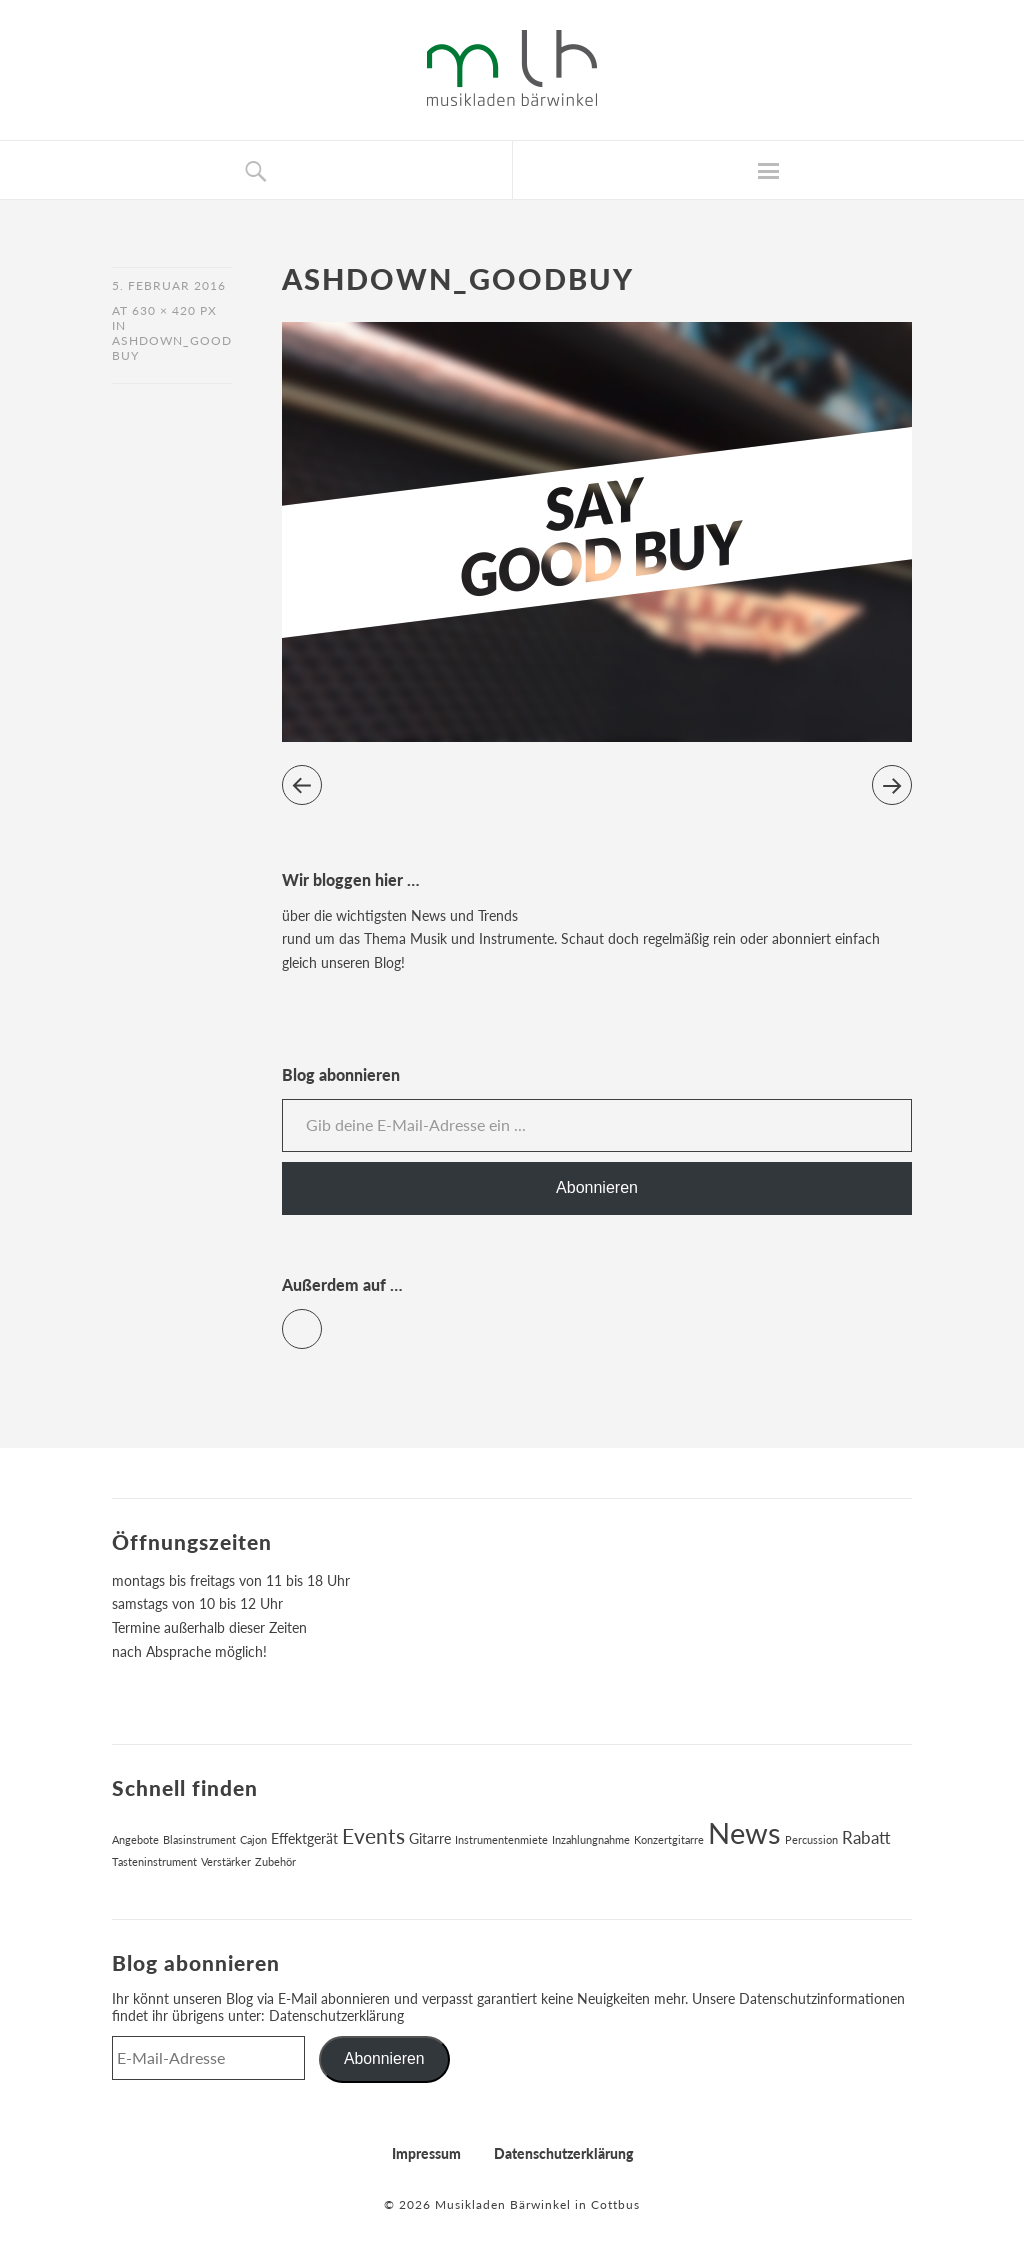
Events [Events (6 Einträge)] (373, 1836)
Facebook (321, 1320)
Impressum (426, 2153)
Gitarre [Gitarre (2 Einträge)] (430, 1838)
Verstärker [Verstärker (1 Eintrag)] (226, 1861)
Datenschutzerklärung (336, 2015)
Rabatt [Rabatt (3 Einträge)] (866, 1838)
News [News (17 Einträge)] (744, 1832)
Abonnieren (597, 1187)
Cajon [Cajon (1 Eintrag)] (253, 1839)
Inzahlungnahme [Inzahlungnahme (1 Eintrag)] (591, 1839)
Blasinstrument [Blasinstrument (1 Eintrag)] (199, 1839)
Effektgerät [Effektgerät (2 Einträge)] (304, 1838)
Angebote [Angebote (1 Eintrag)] (135, 1839)
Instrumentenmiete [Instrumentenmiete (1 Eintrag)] (501, 1839)
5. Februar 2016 (169, 285)
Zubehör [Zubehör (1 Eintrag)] (275, 1861)
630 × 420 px (174, 310)
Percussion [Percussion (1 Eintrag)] (811, 1839)
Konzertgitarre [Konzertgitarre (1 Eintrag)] (669, 1839)
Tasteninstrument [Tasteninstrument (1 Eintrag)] (154, 1861)
